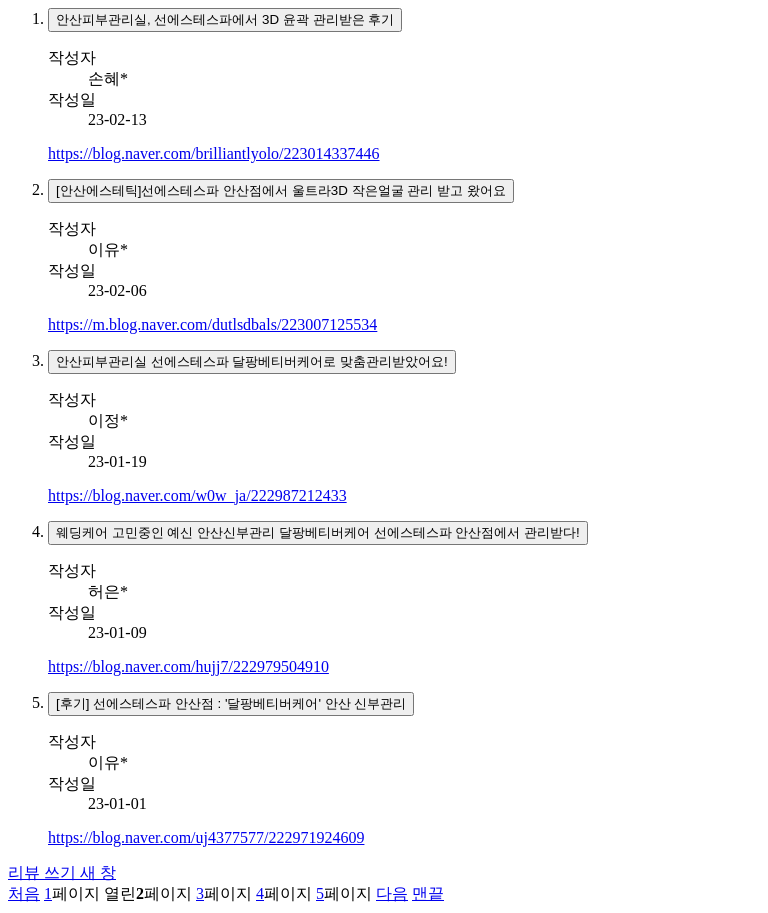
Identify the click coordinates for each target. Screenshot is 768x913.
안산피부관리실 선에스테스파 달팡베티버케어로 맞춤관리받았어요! (252, 361)
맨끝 (428, 893)
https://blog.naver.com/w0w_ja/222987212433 (197, 495)
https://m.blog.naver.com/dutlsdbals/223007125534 (212, 324)
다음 (392, 893)
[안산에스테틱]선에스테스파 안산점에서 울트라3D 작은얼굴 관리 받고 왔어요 (281, 190)
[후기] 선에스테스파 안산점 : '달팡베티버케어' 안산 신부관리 (231, 703)
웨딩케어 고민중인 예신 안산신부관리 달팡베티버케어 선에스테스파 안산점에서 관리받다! (318, 532)
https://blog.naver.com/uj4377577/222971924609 (206, 837)
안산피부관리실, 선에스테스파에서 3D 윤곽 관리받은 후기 (225, 19)
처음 (24, 893)
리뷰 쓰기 (62, 872)
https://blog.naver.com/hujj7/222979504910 (188, 666)
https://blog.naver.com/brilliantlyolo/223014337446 (214, 153)
